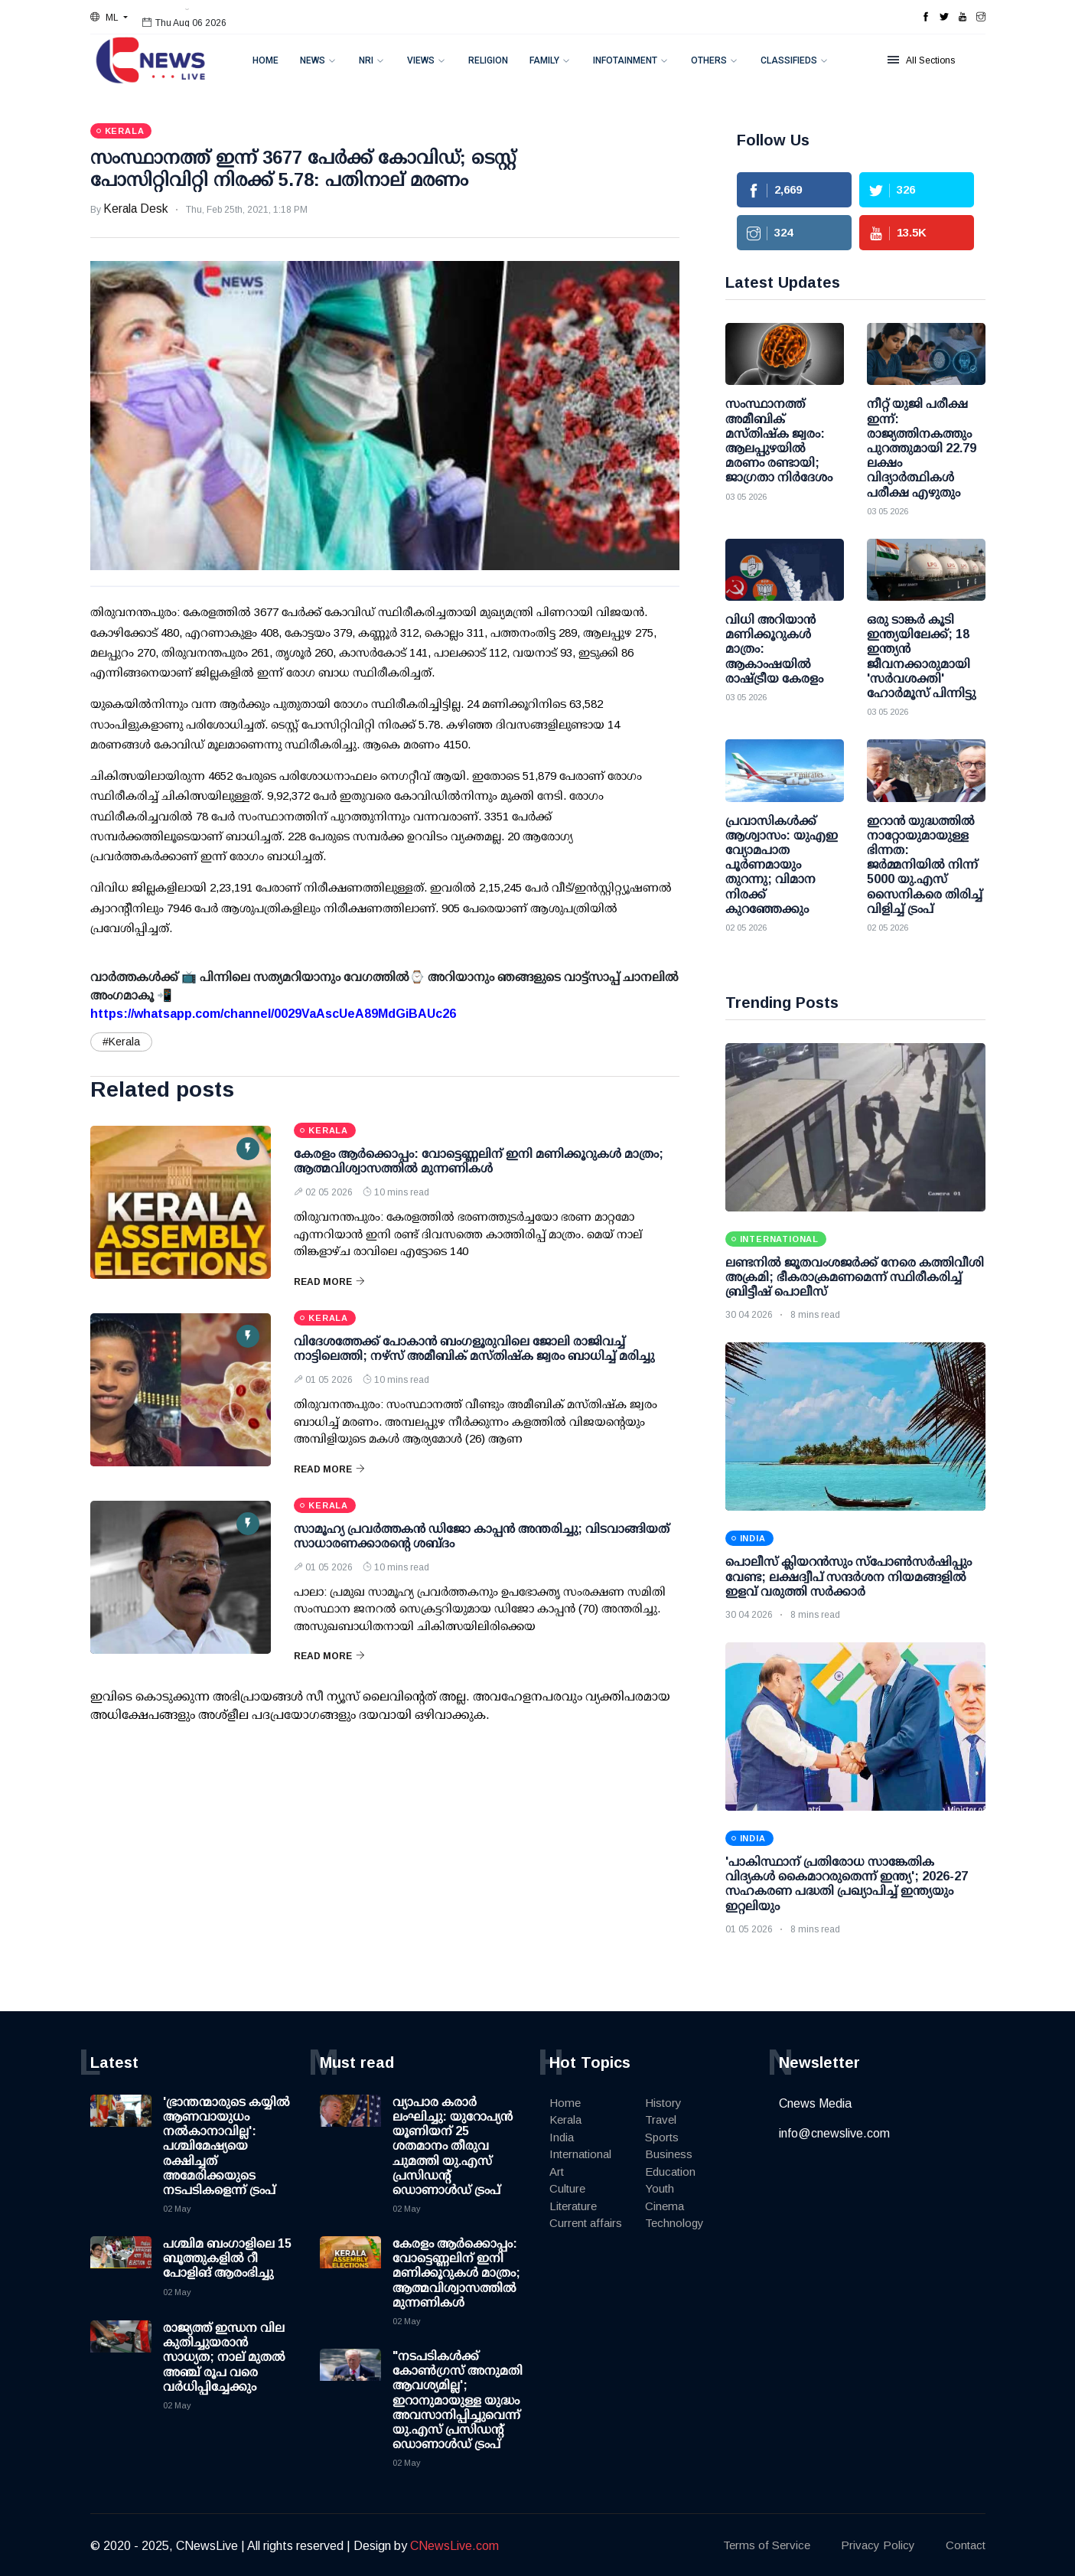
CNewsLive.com (454, 2545)
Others (709, 60)
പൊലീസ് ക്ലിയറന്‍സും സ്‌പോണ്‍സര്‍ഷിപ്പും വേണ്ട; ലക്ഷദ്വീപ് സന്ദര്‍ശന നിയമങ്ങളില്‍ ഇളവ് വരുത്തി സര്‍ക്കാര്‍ (848, 1576)
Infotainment (625, 60)
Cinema (664, 2205)
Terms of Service (766, 2545)
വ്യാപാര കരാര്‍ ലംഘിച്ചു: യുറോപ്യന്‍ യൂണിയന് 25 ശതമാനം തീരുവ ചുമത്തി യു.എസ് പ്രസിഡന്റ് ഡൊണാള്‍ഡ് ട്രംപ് (453, 2145)
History (663, 2102)
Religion (488, 60)
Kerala (565, 2119)
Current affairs (585, 2222)
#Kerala (121, 1041)
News (312, 60)
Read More (329, 1282)
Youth (659, 2188)
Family (544, 60)
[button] (109, 17)
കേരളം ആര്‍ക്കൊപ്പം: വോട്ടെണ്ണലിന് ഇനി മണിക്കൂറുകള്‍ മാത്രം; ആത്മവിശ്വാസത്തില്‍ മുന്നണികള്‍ (456, 2273)
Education (670, 2171)
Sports (662, 2137)
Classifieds (789, 60)
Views (421, 60)
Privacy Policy (878, 2545)
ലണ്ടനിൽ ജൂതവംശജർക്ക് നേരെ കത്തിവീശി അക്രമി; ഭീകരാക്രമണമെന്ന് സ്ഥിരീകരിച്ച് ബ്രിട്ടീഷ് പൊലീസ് (854, 1277)
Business (668, 2153)
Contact (965, 2545)
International (580, 2153)
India (561, 2137)
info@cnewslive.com (834, 2133)
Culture (567, 2188)
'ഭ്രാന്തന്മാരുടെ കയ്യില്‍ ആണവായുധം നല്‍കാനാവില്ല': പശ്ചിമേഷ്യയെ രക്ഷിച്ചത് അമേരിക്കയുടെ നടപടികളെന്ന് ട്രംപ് (226, 2145)
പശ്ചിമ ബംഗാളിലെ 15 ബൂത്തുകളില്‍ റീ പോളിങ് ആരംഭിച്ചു (227, 2258)
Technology (674, 2222)
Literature (573, 2205)
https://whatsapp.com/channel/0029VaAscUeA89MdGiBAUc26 (273, 1013)
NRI (366, 60)
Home (265, 60)
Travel (660, 2119)
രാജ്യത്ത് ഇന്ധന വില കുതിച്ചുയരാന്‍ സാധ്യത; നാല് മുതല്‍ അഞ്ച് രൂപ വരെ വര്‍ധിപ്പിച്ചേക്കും (224, 2357)
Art (556, 2171)
